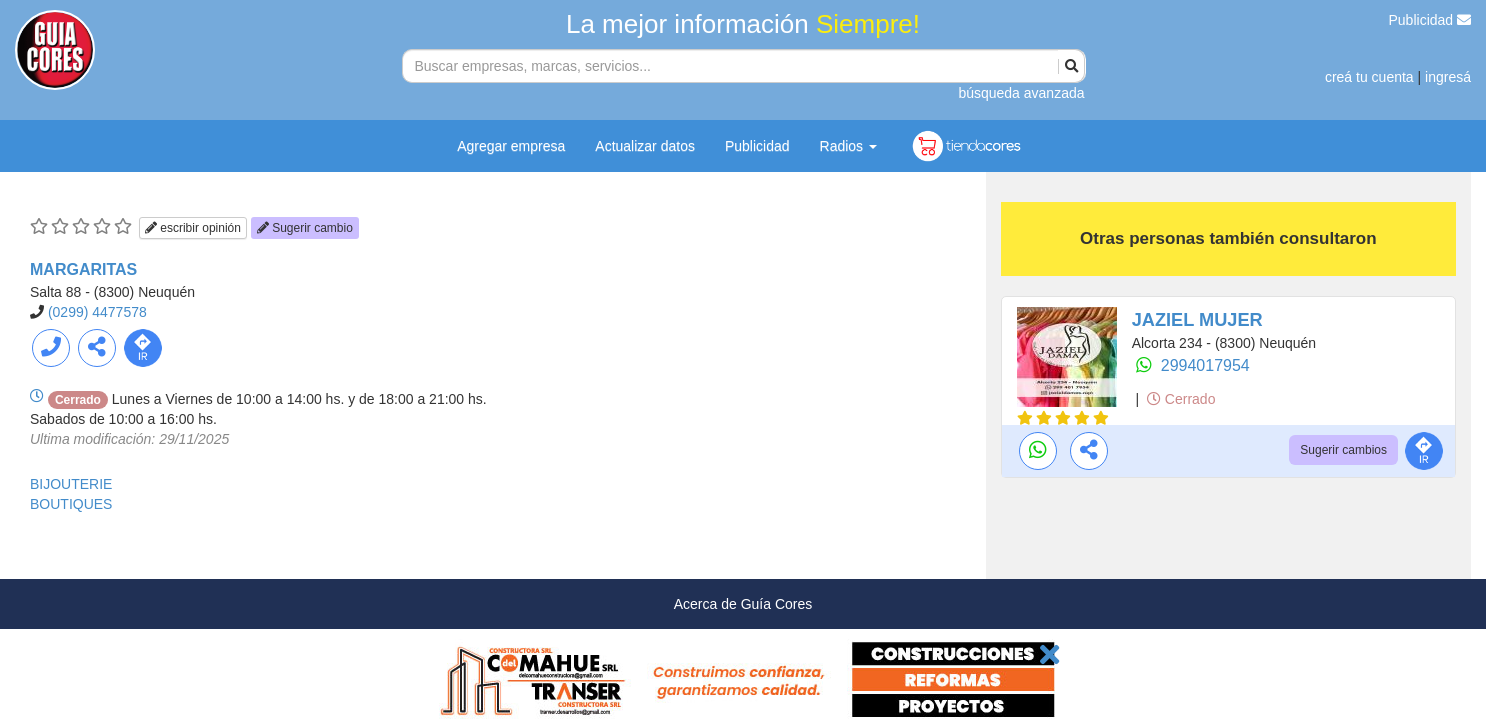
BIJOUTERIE (71, 484)
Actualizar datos (645, 146)
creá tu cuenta (1369, 77)
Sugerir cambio (305, 228)
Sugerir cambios (1343, 450)
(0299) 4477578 (97, 312)
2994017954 (1205, 365)
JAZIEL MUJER (1197, 320)
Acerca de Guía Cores (743, 604)
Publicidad (1430, 20)
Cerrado (1181, 399)
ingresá (1448, 77)
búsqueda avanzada (1021, 93)
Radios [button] (848, 146)
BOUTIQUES (71, 504)
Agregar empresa (511, 146)
